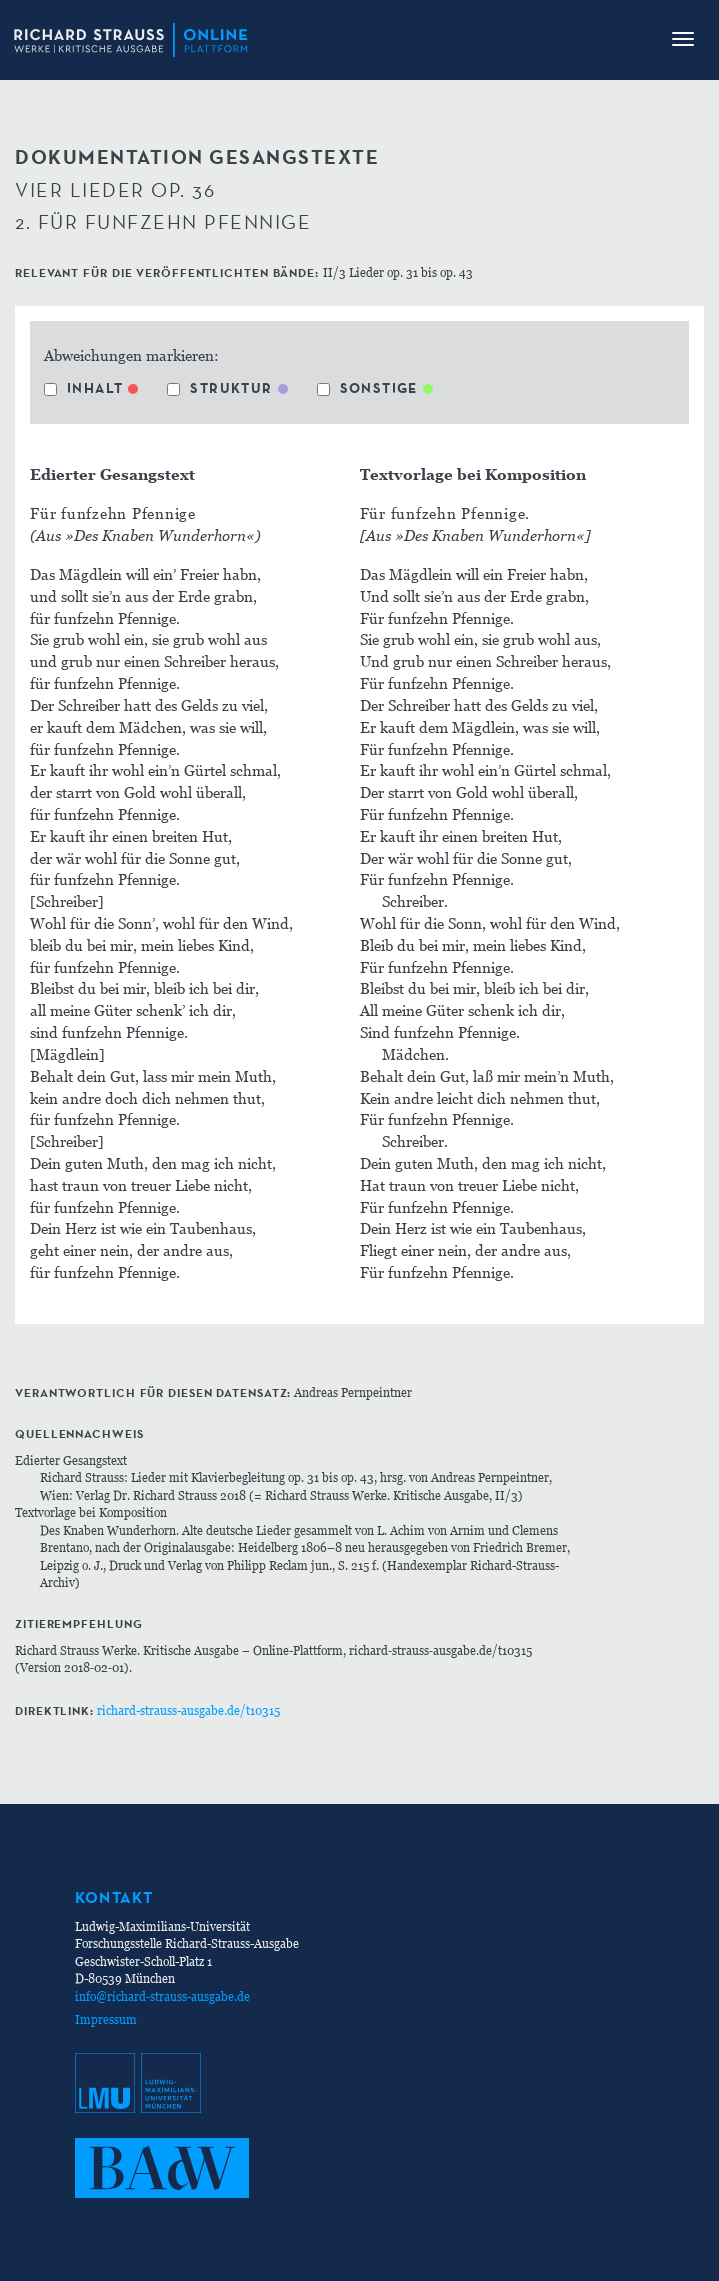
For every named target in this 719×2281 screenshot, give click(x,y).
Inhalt (83, 388)
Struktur (219, 388)
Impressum (106, 2019)
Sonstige (367, 388)
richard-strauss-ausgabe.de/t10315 (188, 1710)
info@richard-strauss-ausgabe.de (162, 1996)
